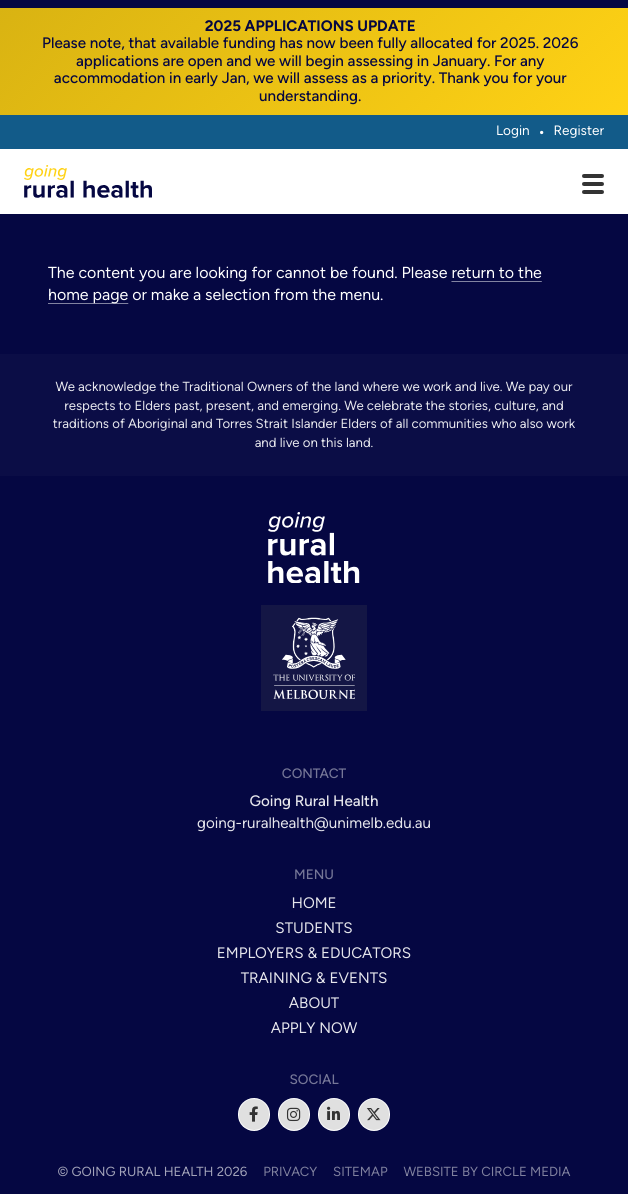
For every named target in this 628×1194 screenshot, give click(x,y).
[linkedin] (334, 1114)
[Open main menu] (593, 186)
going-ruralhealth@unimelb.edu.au (314, 823)
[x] (374, 1114)
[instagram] (294, 1114)
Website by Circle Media (486, 1172)
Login (513, 131)
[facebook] (254, 1114)
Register (578, 131)
